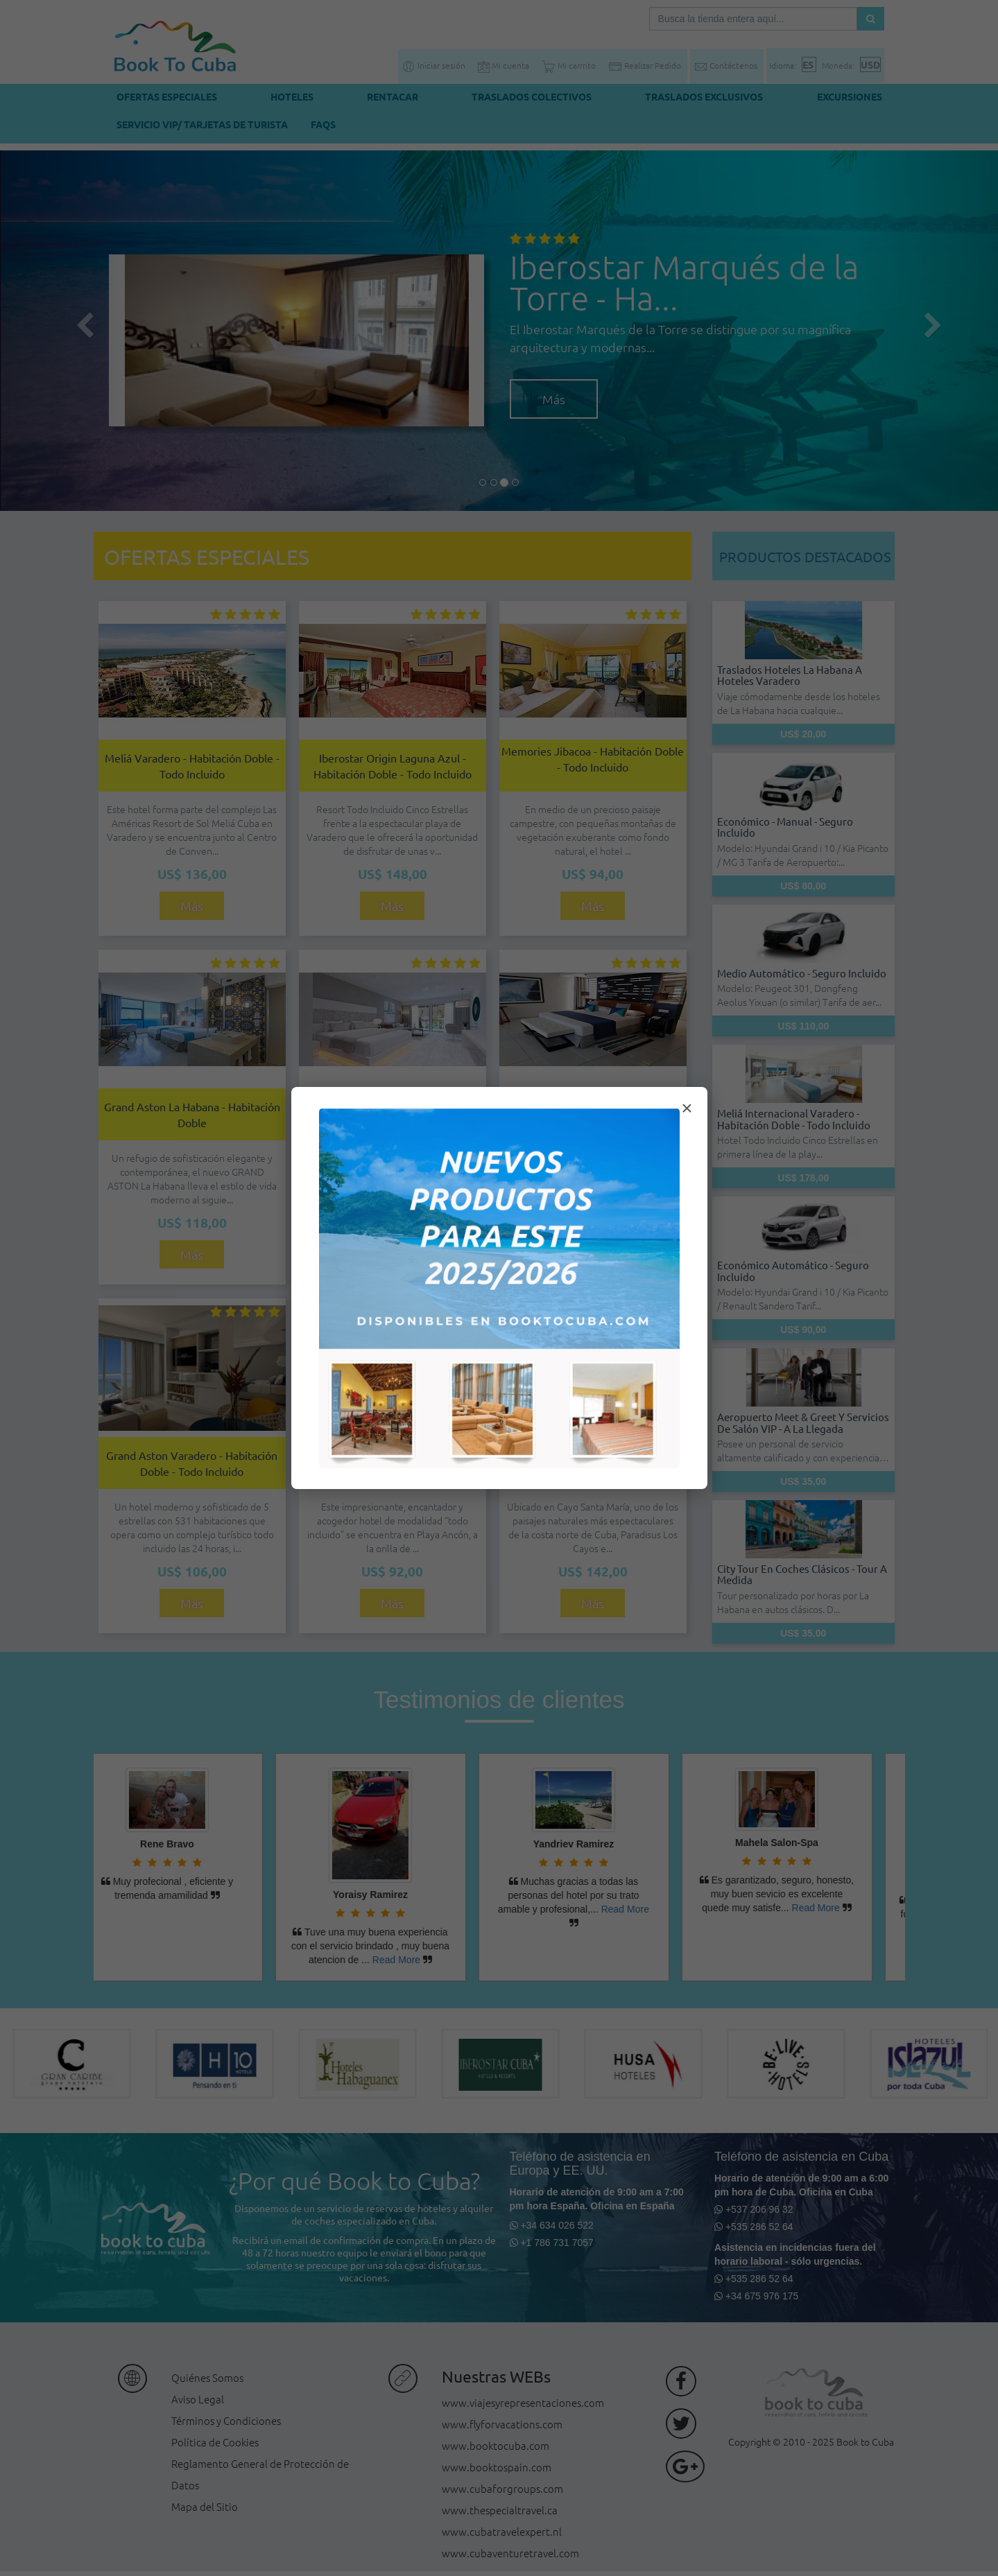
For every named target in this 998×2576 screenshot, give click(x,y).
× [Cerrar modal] (686, 1108)
